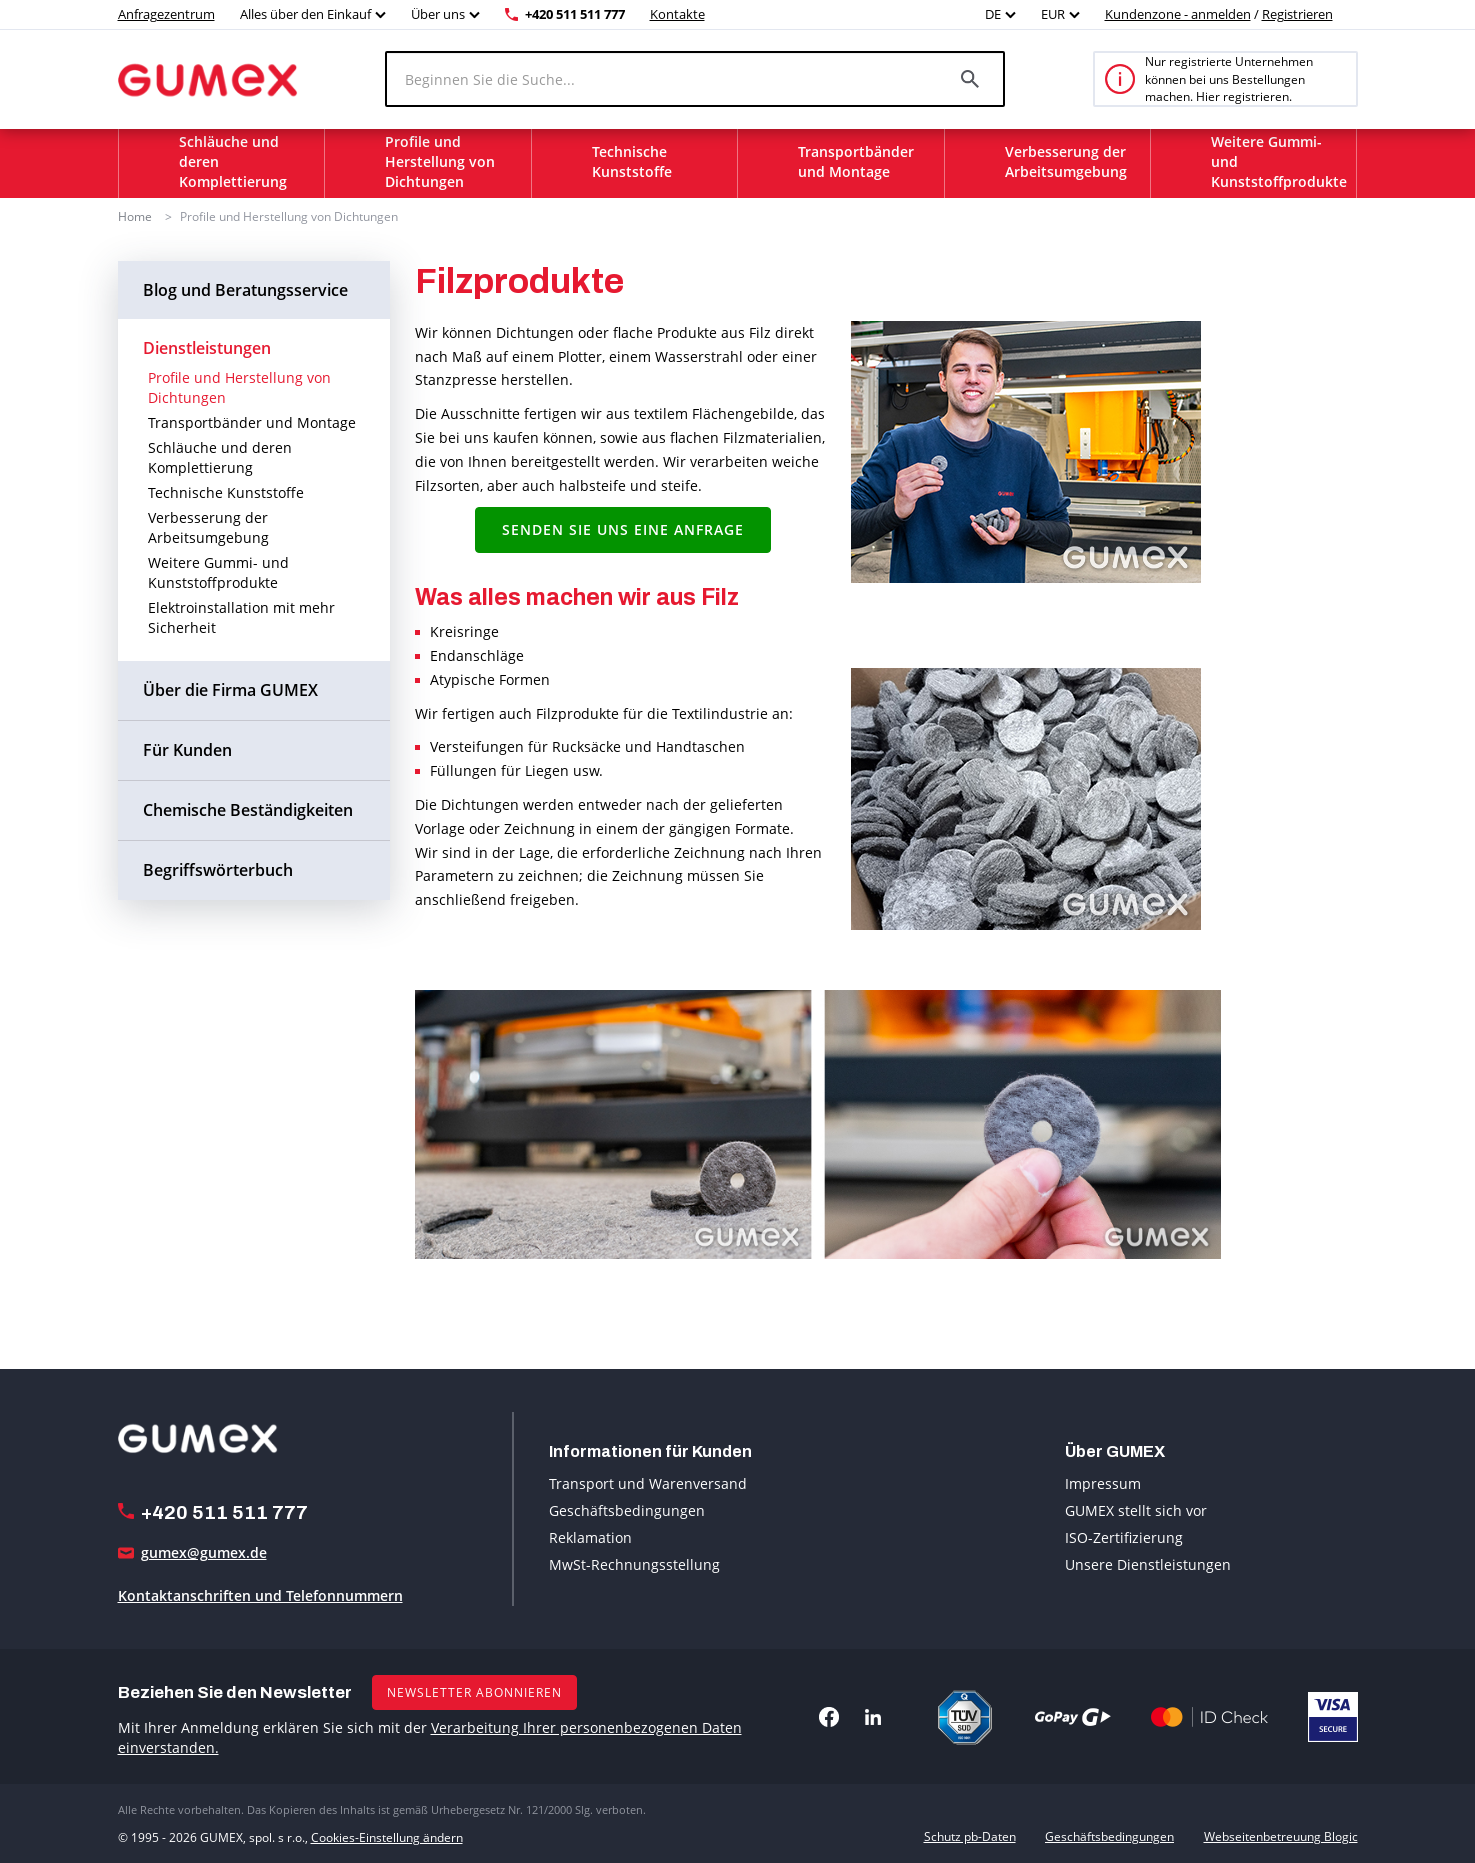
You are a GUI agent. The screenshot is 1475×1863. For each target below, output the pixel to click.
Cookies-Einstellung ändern (387, 1836)
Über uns (438, 14)
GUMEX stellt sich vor (1136, 1510)
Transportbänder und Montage (252, 422)
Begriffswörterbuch (218, 869)
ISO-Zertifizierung (1124, 1537)
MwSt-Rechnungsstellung (634, 1564)
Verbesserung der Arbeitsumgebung (208, 527)
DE (993, 14)
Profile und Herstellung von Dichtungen (289, 216)
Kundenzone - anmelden (1178, 14)
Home (135, 216)
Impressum (1103, 1483)
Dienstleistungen (207, 348)
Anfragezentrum (166, 14)
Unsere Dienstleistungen (1148, 1564)
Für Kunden (187, 750)
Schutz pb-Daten (970, 1836)
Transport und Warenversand (648, 1483)
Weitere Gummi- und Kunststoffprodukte (218, 572)
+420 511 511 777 (575, 14)
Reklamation (590, 1537)
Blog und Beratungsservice (245, 289)
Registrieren (1297, 14)
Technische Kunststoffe (226, 492)
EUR (1053, 14)
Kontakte (677, 14)
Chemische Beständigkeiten (248, 810)
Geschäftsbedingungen (627, 1510)
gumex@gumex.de (204, 1552)
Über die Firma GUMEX (230, 690)
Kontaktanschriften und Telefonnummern (260, 1595)
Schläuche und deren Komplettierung (220, 457)
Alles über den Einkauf (305, 14)
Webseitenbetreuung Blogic (1281, 1836)
